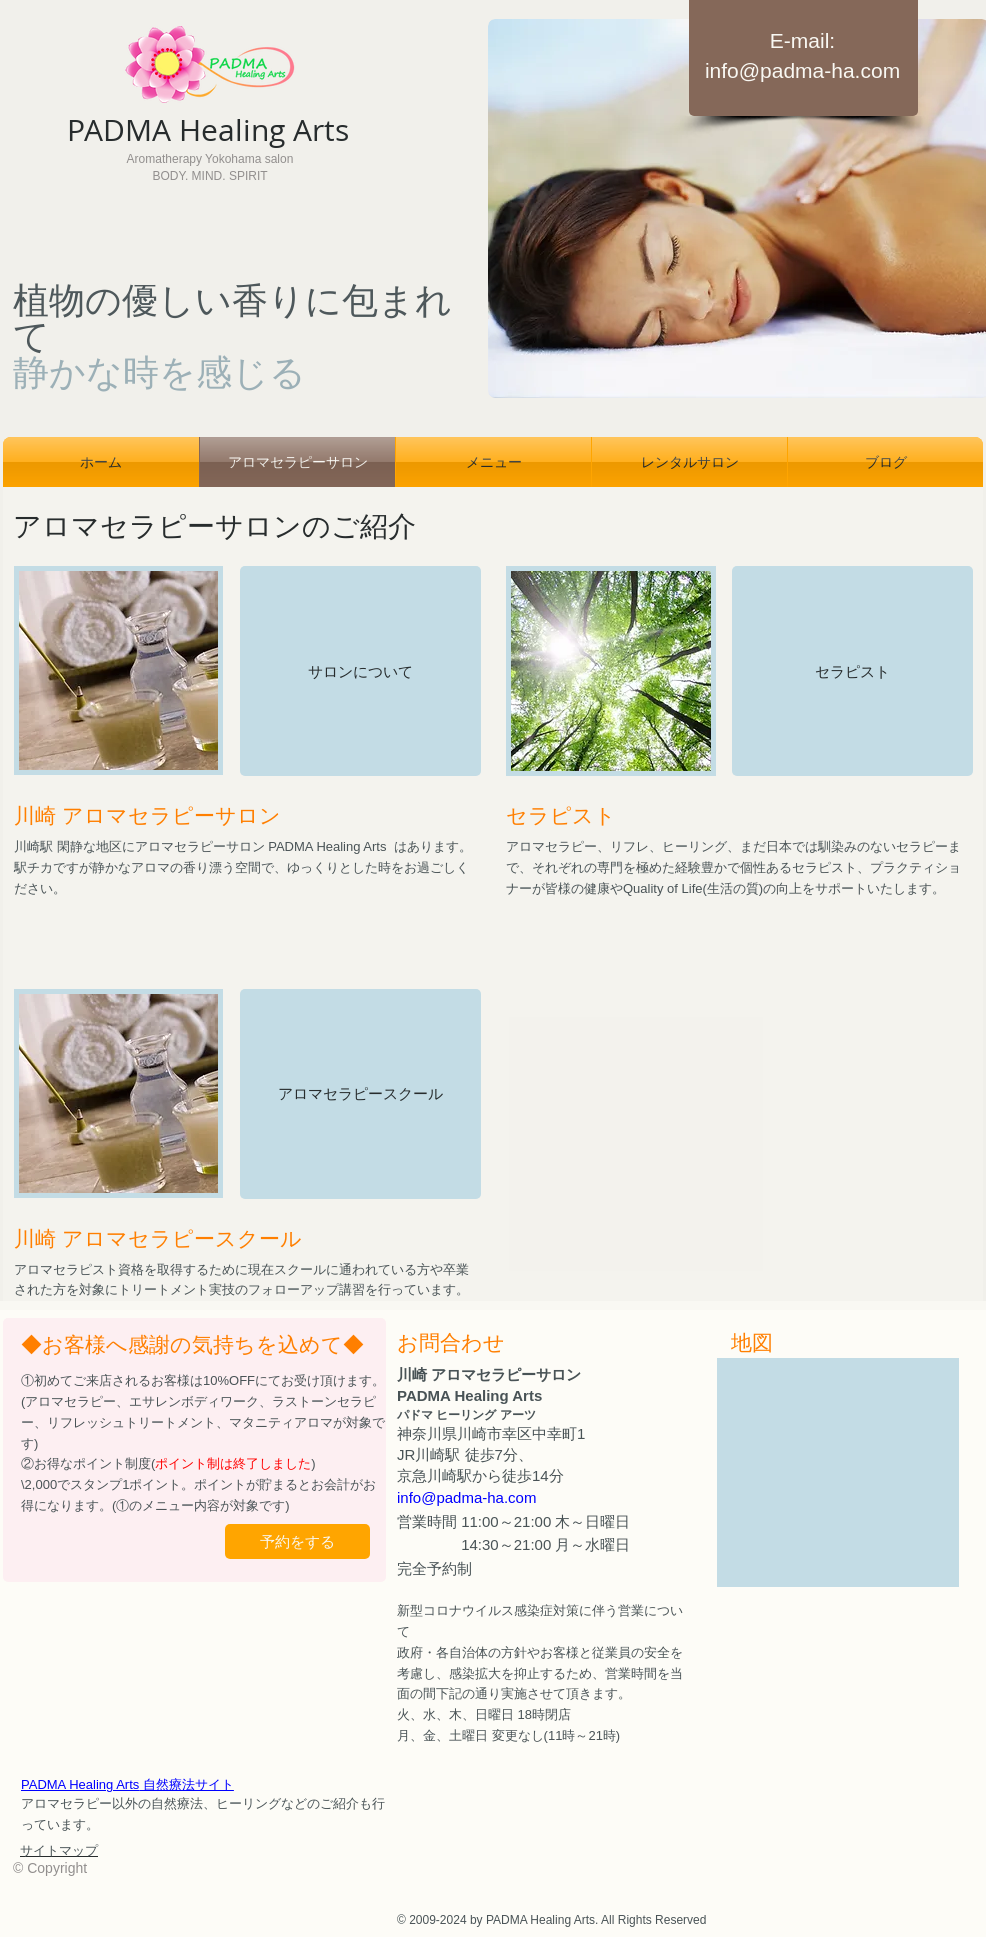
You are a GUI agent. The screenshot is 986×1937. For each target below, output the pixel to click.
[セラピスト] (852, 671)
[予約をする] (297, 1541)
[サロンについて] (360, 671)
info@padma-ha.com (802, 70)
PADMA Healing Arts (127, 1784)
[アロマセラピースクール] (360, 1094)
